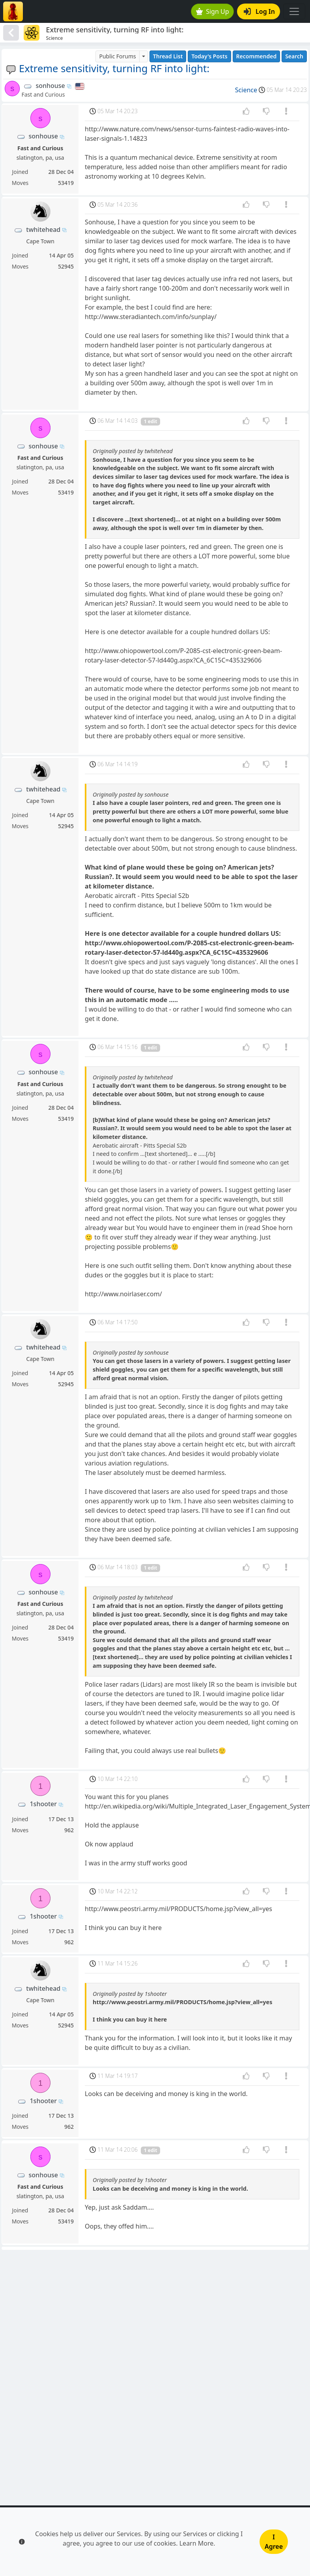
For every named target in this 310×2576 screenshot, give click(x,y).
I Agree (274, 2542)
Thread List (168, 56)
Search (294, 56)
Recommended (256, 56)
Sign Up (212, 11)
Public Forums (117, 56)
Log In (259, 11)
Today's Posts (209, 56)
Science (246, 90)
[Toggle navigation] (294, 11)
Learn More (196, 2543)
